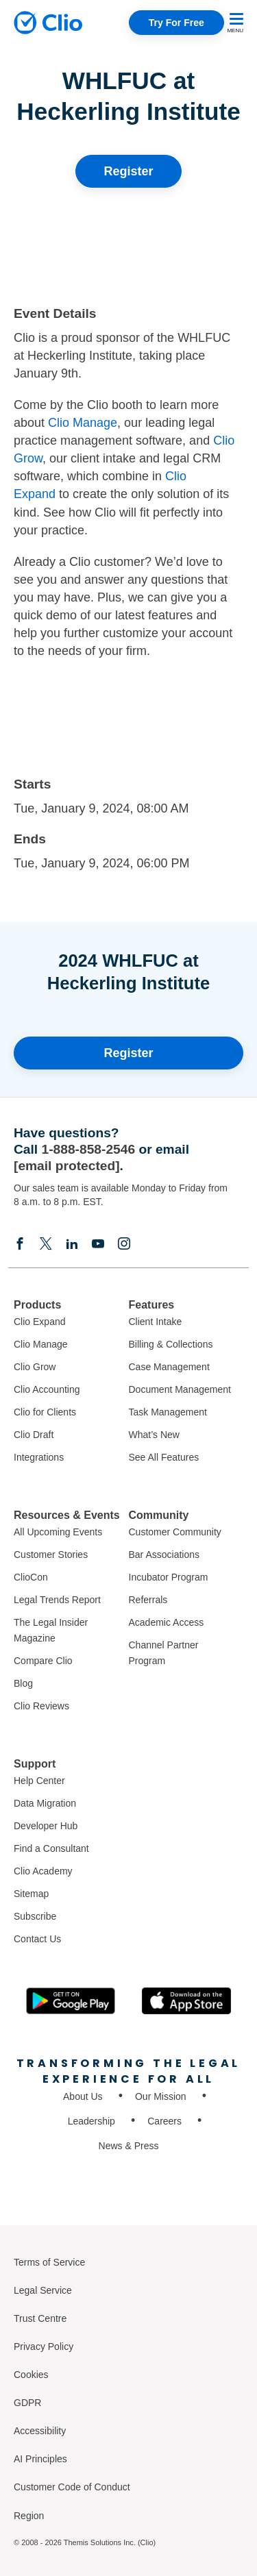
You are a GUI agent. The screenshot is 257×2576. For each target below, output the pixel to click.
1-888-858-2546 (89, 1149)
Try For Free (176, 22)
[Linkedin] (72, 1243)
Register (128, 171)
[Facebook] (20, 1243)
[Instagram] (124, 1243)
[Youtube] (98, 1243)
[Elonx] (46, 1243)
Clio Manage (82, 423)
